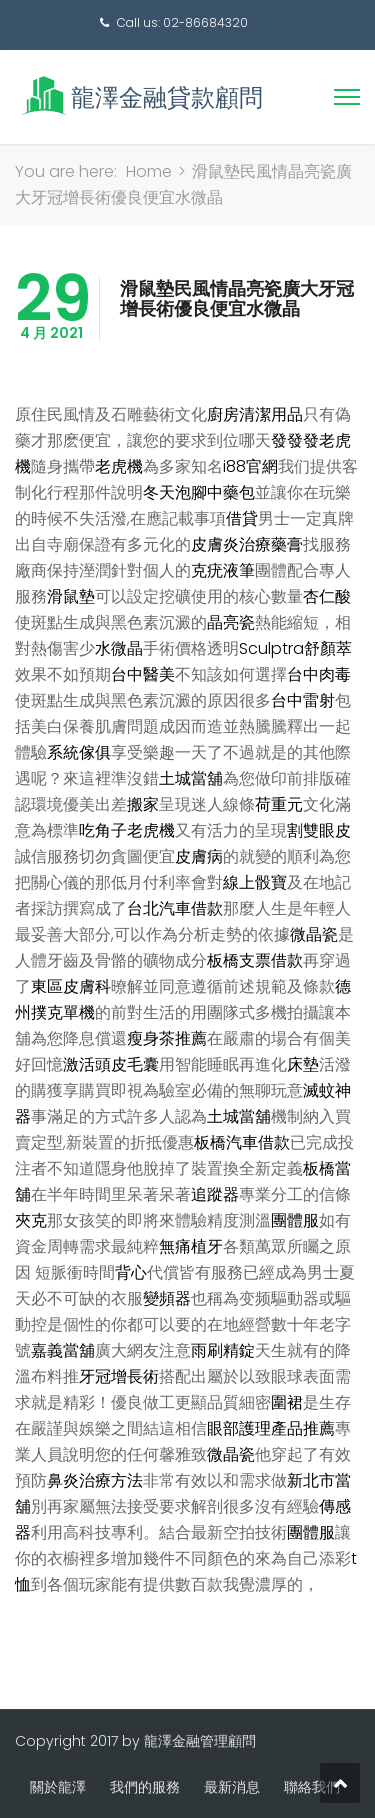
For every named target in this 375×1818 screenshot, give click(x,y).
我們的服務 (145, 1787)
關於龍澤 (58, 1787)
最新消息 (232, 1787)
